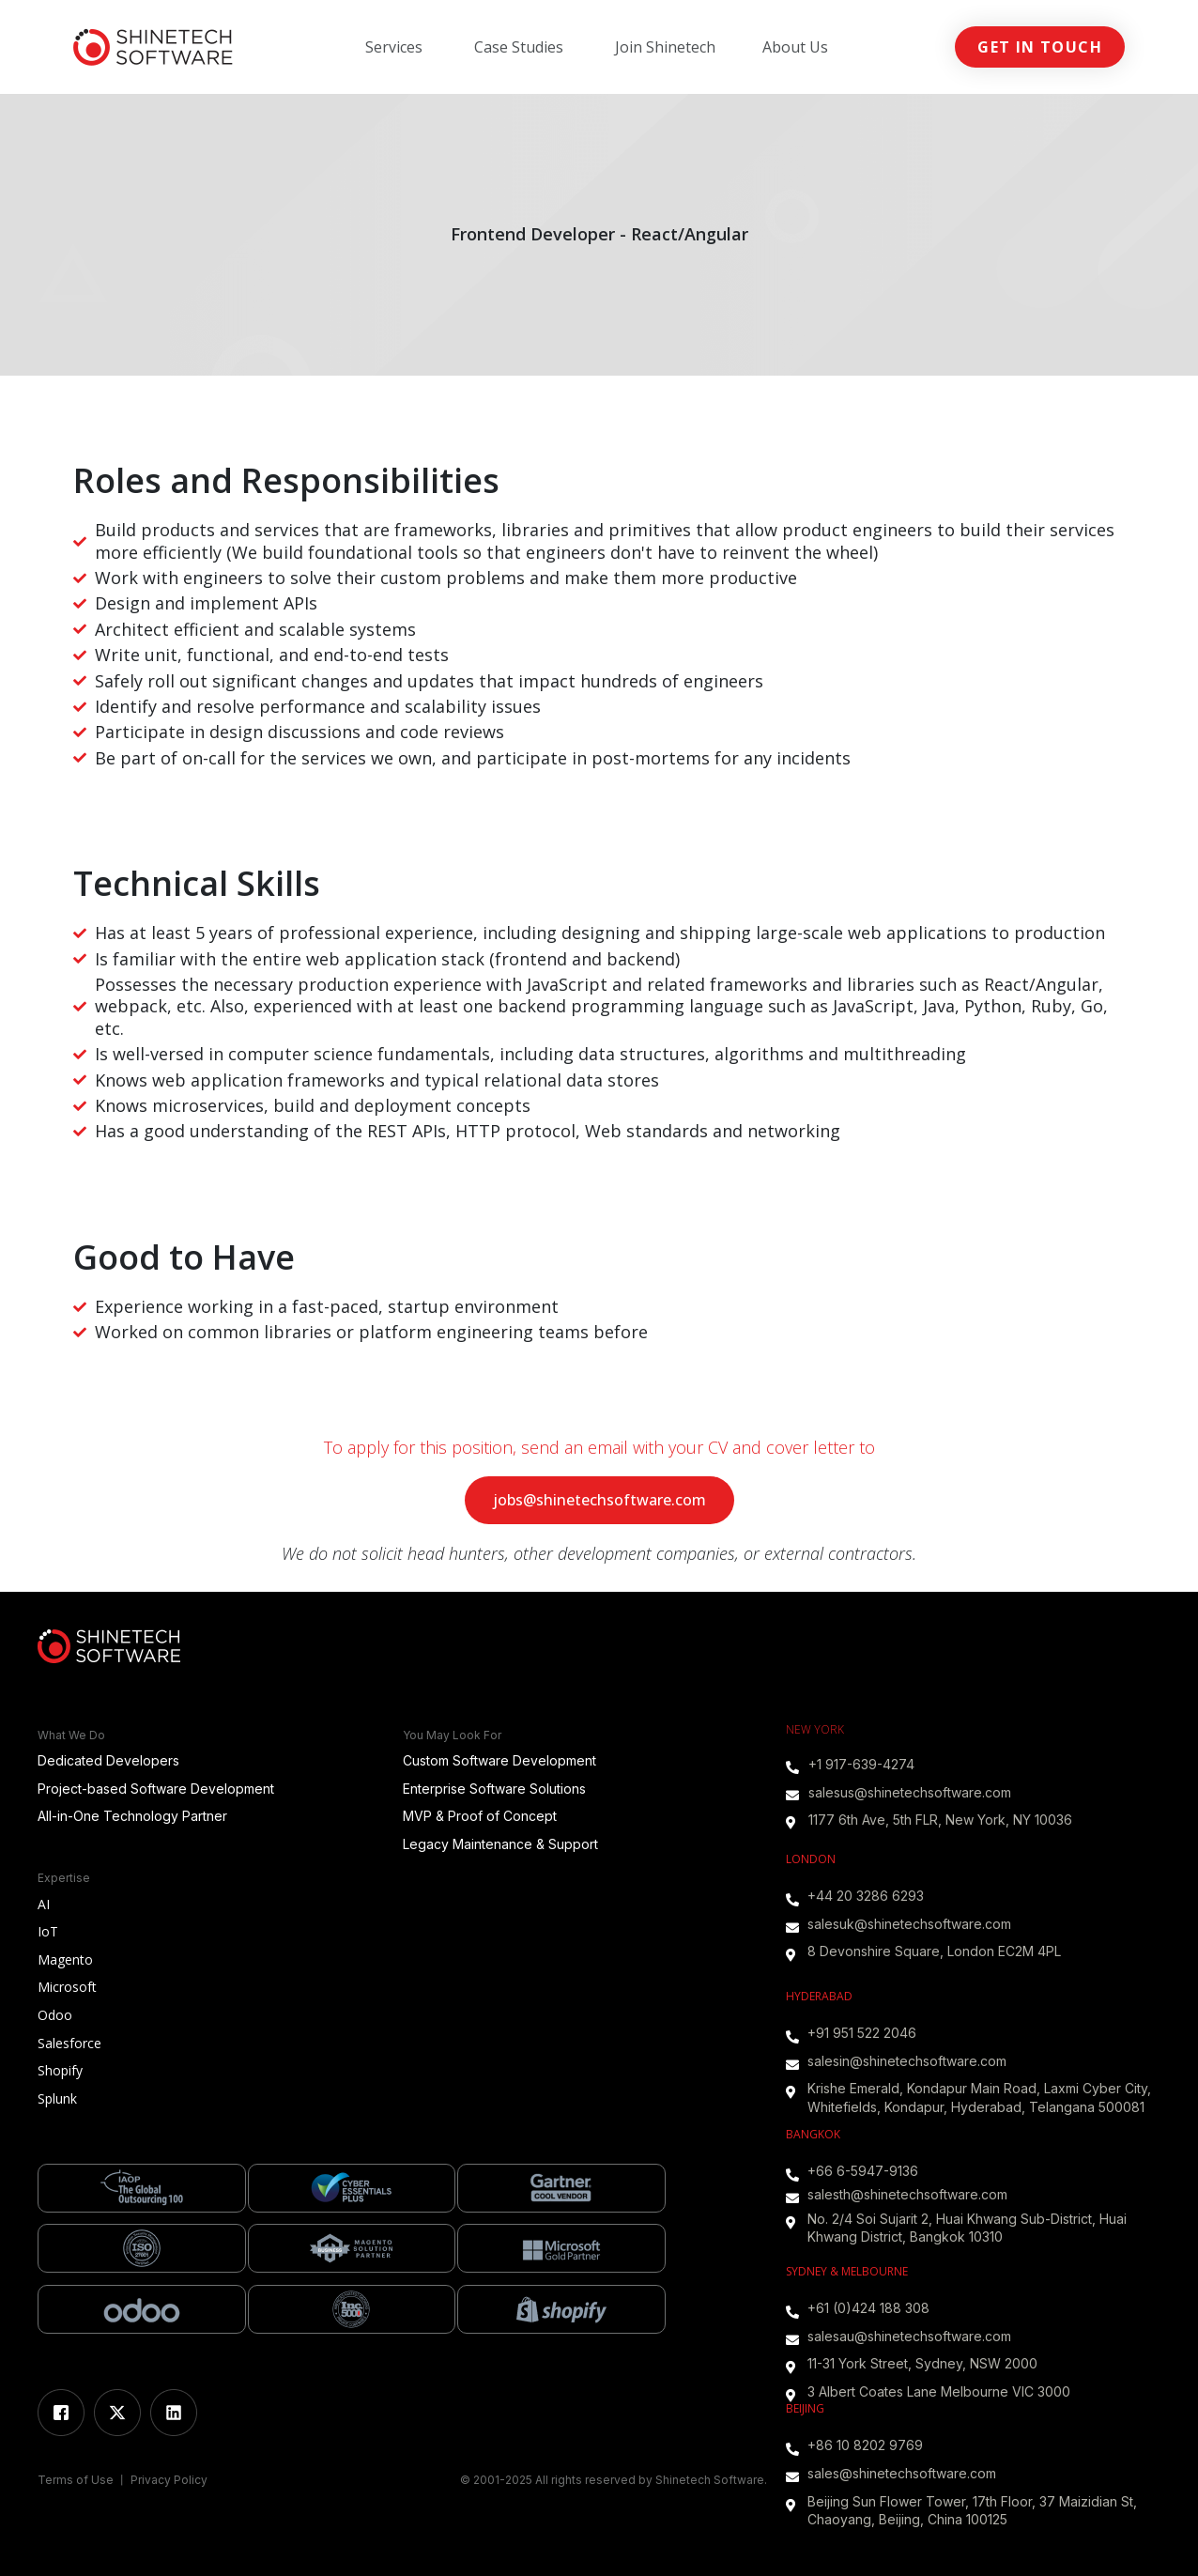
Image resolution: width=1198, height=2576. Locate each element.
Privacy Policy (169, 2480)
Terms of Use (77, 2480)
